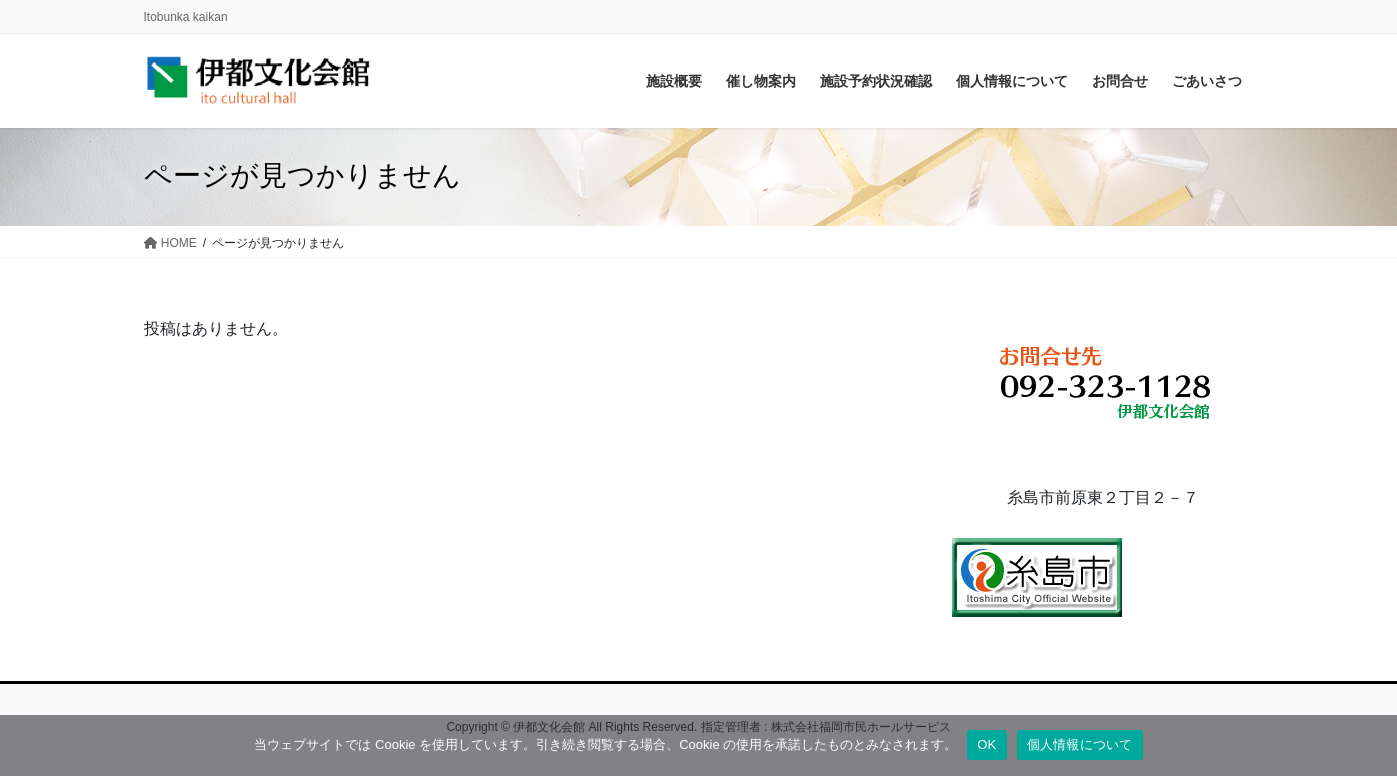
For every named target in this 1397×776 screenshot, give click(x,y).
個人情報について (1080, 744)
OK (986, 744)
